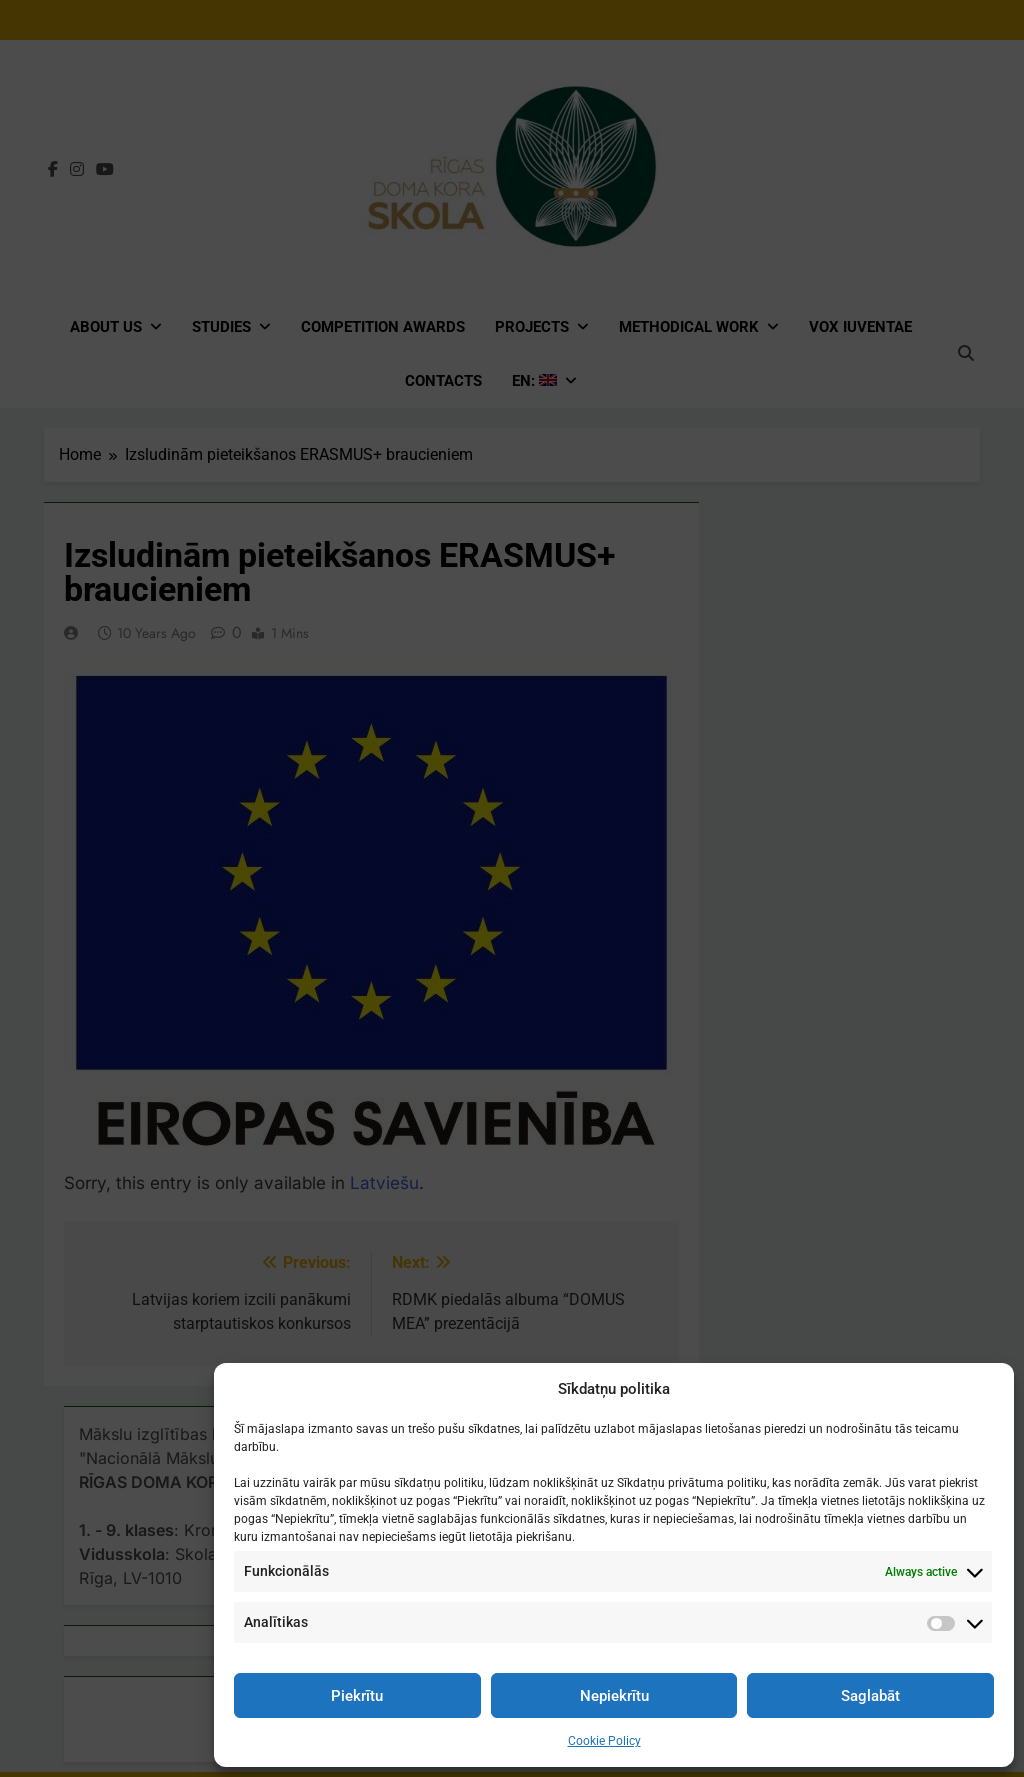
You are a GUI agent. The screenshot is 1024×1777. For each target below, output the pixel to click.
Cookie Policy (604, 1741)
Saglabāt (870, 1696)
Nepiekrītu (614, 1696)
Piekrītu (357, 1696)
